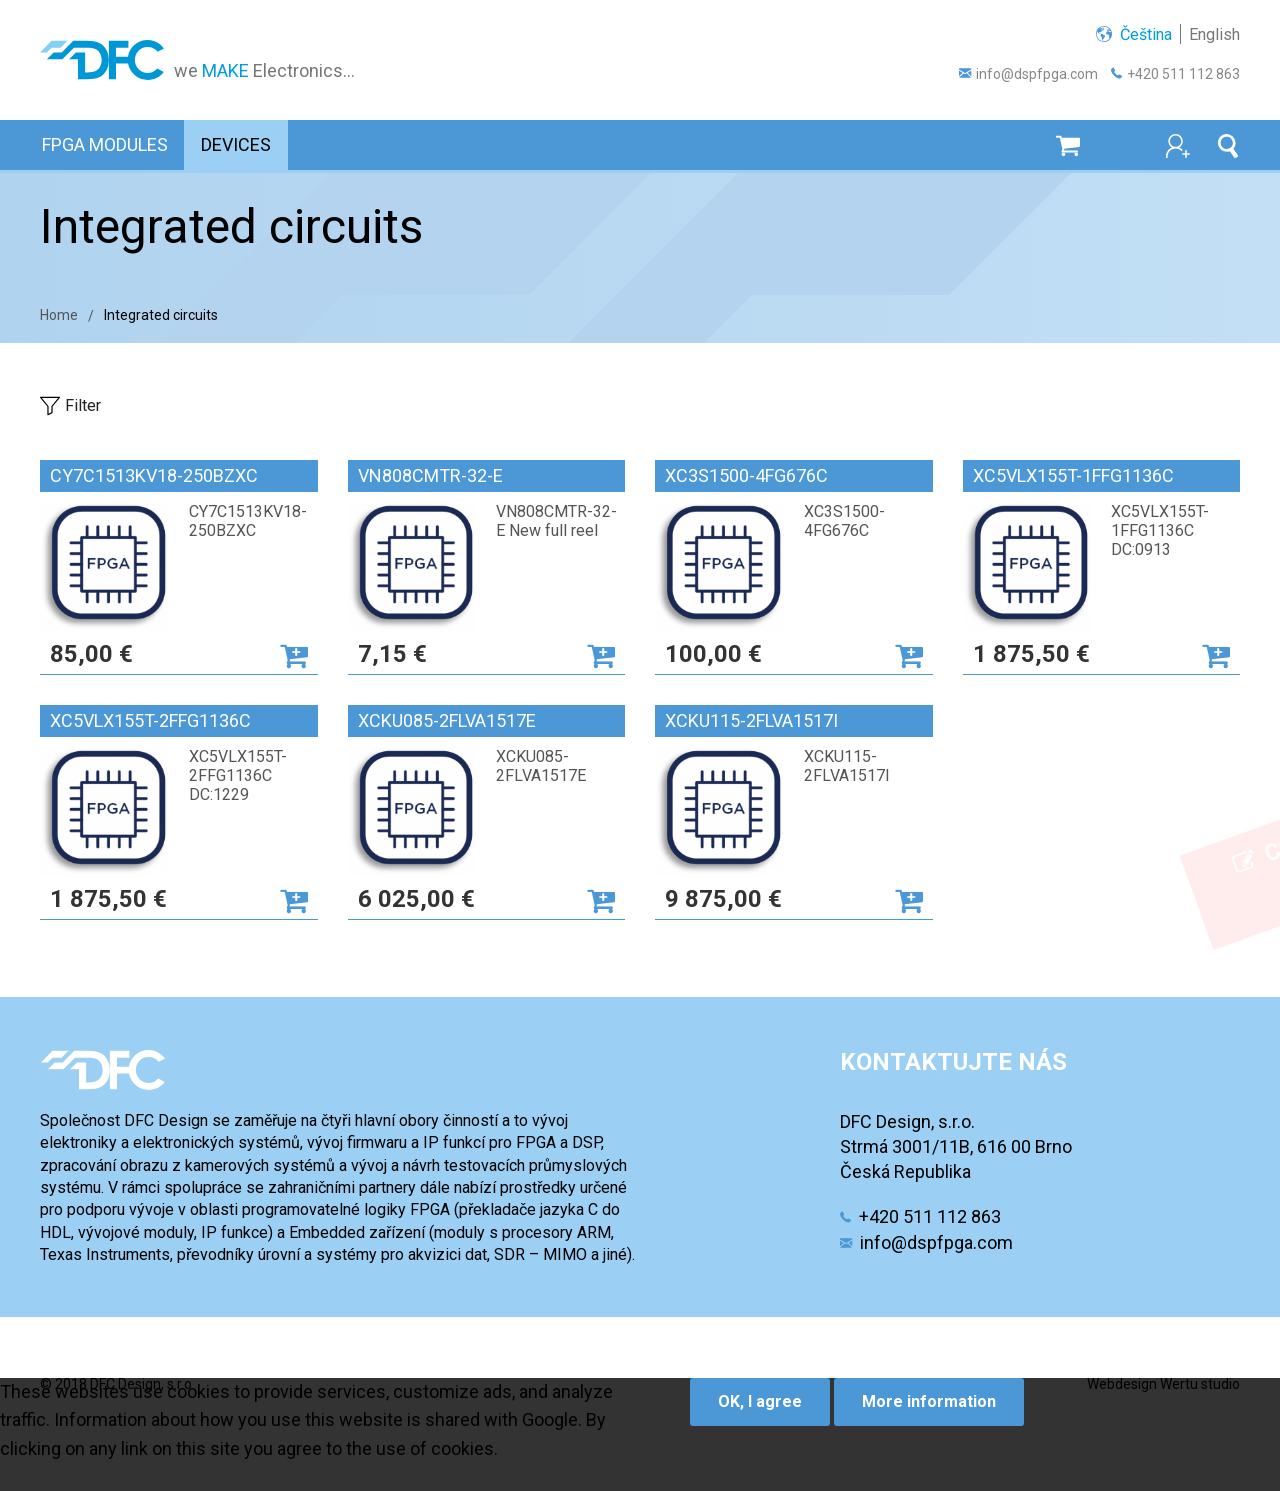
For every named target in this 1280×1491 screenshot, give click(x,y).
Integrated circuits (161, 315)
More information (929, 1402)
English (1214, 34)
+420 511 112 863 (1183, 74)
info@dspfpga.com (1037, 74)
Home (59, 315)
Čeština (1146, 34)
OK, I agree (760, 1402)
